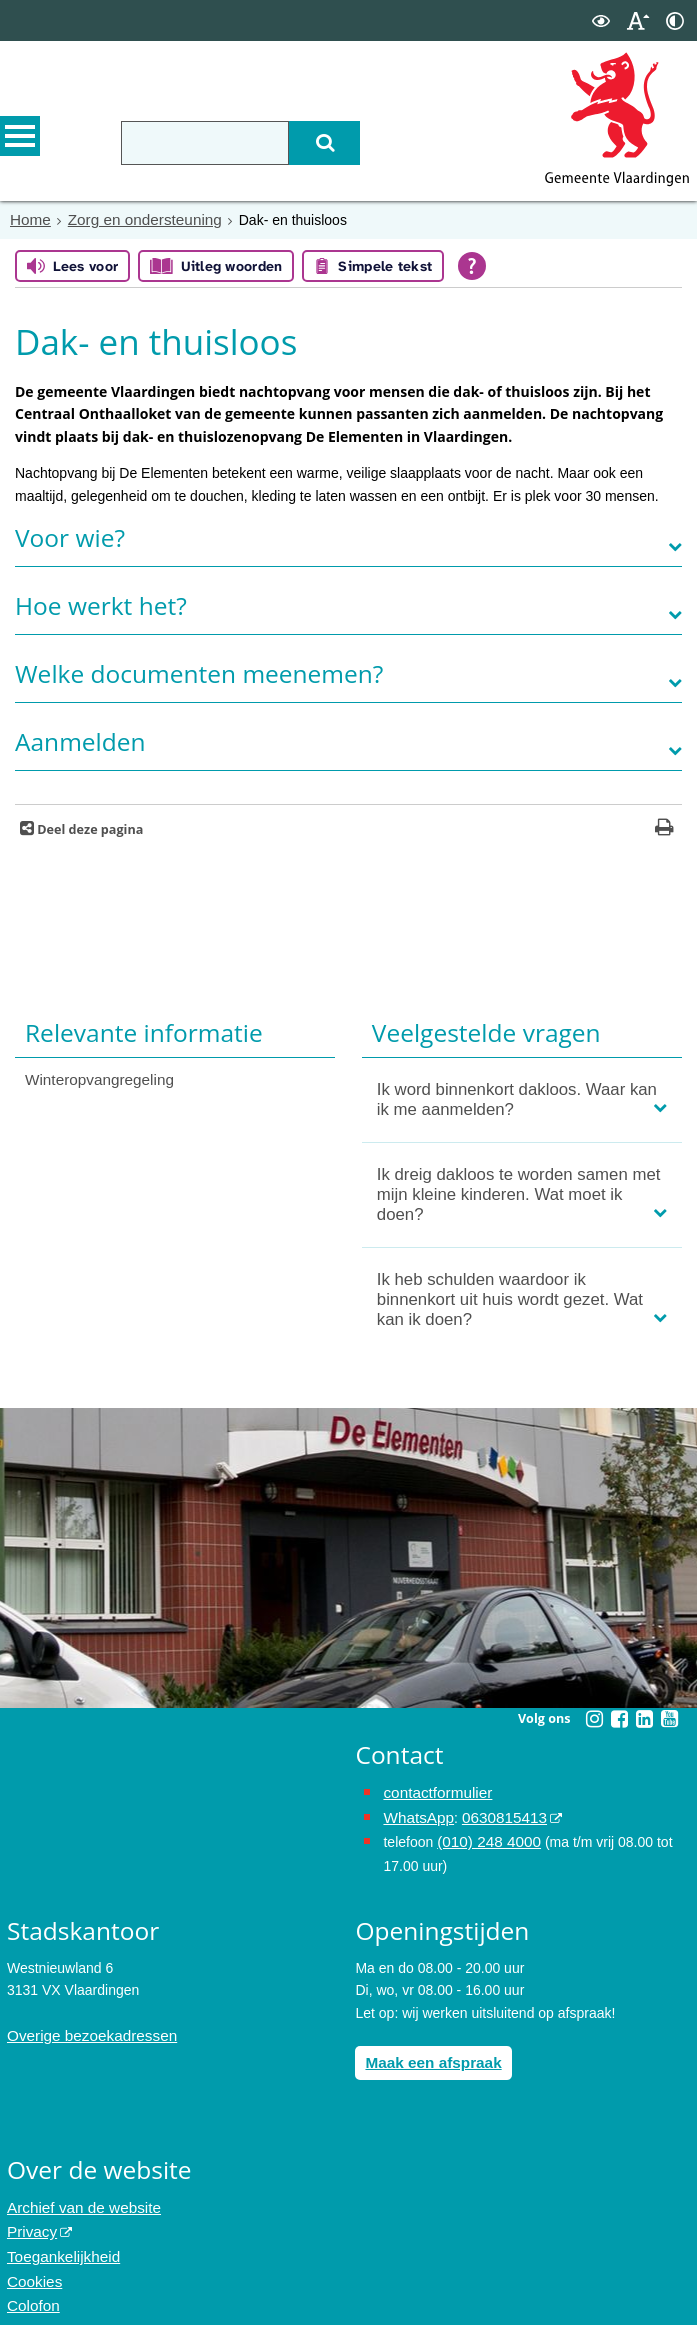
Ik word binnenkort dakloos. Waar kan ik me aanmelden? (517, 1097)
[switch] (601, 20)
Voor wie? (70, 535)
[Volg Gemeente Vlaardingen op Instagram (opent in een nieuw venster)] (594, 1717)
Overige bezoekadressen (85, 2027)
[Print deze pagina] (664, 827)
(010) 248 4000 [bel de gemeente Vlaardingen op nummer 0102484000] (484, 1835)
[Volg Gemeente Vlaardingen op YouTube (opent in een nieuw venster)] (669, 1717)
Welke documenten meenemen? (199, 671)
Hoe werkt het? (101, 603)
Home (28, 219)
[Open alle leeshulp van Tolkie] (472, 264)
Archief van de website (77, 2196)
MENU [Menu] (20, 141)
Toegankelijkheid (59, 2241)
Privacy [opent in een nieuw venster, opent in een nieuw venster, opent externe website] (30, 2218)
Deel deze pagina (88, 827)
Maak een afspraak (427, 2053)
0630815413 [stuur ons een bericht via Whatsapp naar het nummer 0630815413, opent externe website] (495, 1813)
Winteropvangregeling (93, 1077)
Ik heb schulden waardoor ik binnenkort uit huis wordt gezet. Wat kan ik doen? (510, 1297)
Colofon (31, 2285)
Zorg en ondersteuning (134, 219)
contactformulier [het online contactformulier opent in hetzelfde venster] (433, 1790)
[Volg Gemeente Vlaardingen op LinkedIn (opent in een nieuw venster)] (644, 1717)
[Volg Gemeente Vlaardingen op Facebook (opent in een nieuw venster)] (619, 1717)
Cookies (32, 2263)
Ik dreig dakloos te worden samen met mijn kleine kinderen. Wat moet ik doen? (519, 1192)
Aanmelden (80, 739)
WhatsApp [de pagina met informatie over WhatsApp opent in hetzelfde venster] (415, 1813)
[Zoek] (312, 143)
